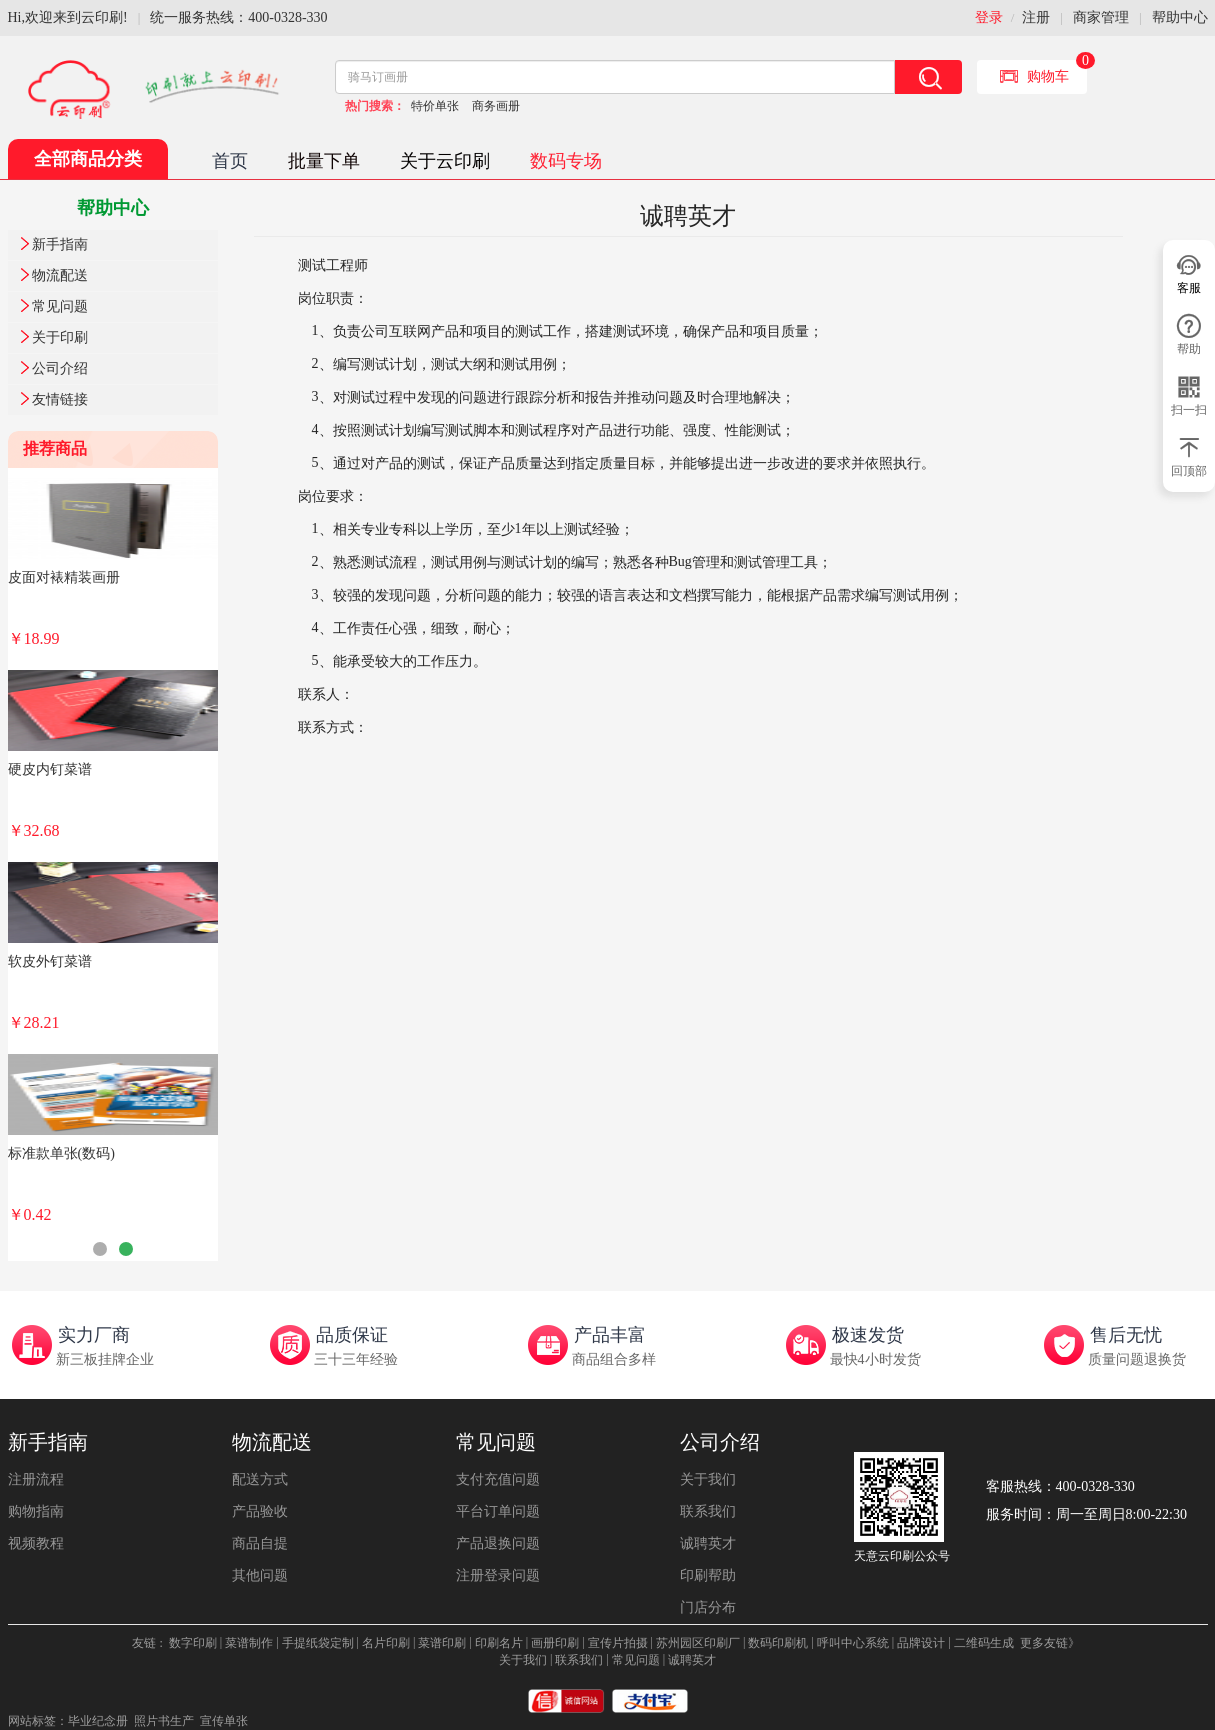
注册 (1036, 17)
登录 (989, 17)
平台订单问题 (498, 1511)
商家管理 (1101, 17)
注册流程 (36, 1479)
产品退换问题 (498, 1543)
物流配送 (60, 275)
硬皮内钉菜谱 (50, 769)
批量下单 (324, 161)
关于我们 (708, 1479)
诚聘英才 (708, 1543)
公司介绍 (60, 368)
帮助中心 (1180, 17)
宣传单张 (224, 1721)
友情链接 (60, 399)
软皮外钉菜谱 (50, 961)
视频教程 (36, 1543)
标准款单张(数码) (61, 1153)
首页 (230, 161)
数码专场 (566, 161)
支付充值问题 (498, 1479)
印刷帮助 (708, 1575)
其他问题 (260, 1575)
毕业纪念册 (98, 1721)
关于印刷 (60, 337)
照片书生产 (164, 1721)
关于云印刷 (445, 161)
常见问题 (60, 306)
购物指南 (36, 1511)
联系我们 (708, 1511)
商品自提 (260, 1543)
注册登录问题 (498, 1575)
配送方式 (260, 1479)
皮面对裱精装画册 (64, 577)
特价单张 (435, 106)
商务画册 (496, 106)
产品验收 (260, 1511)
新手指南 (60, 244)
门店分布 (708, 1607)
